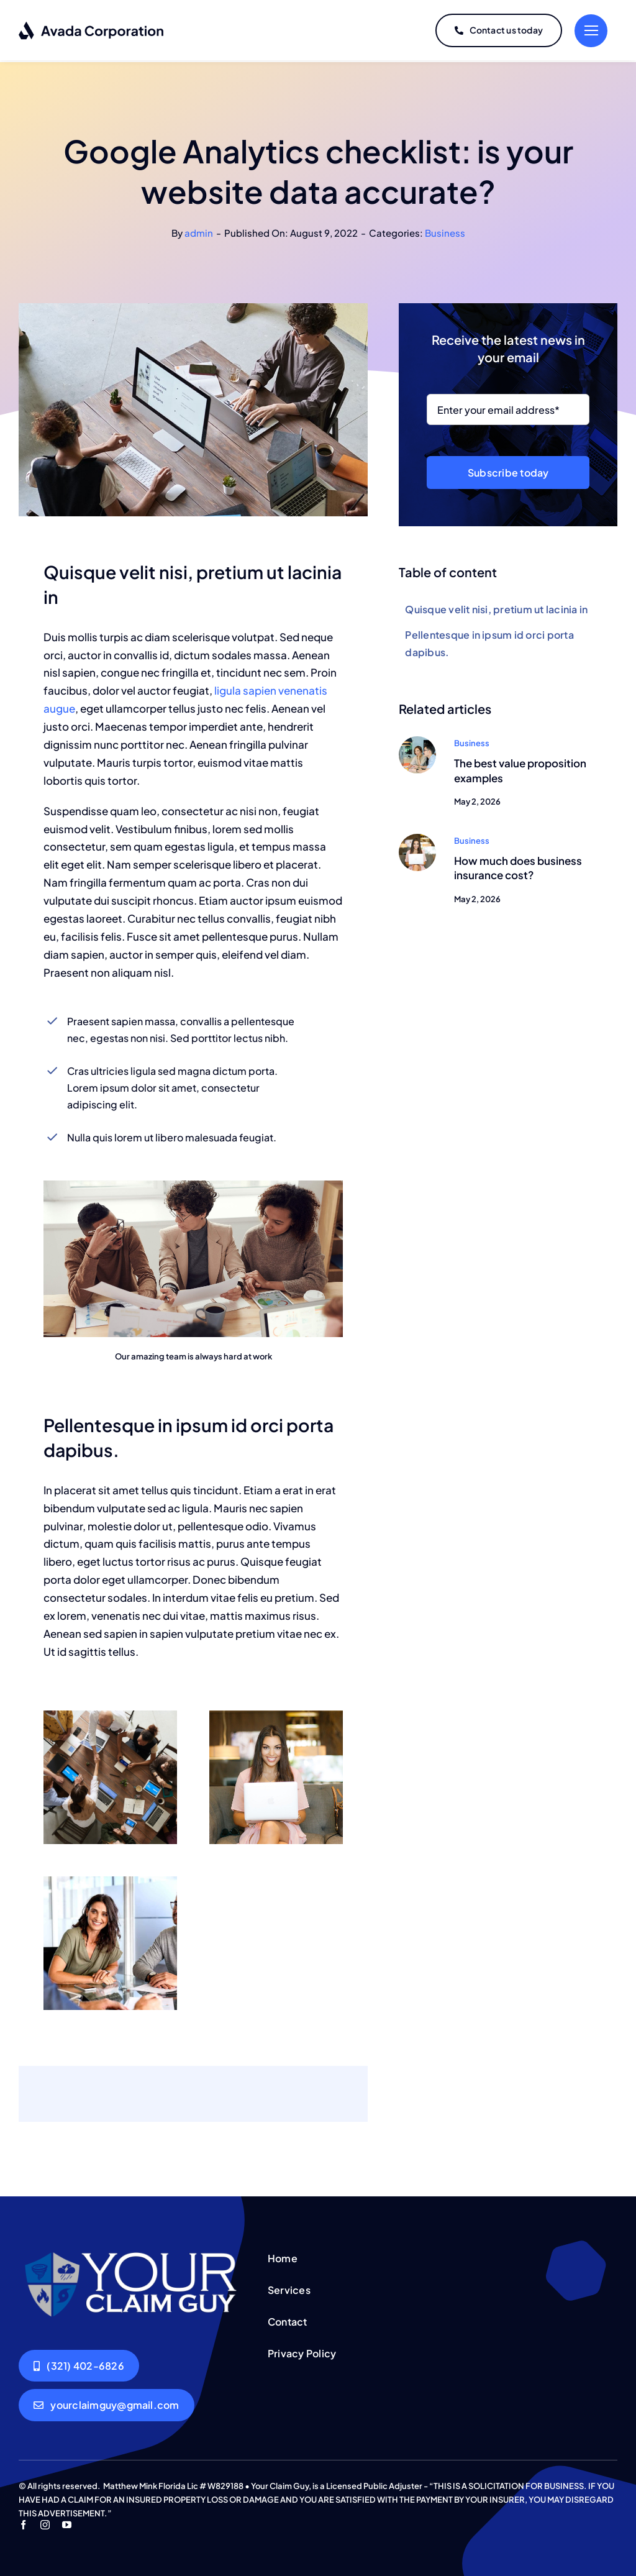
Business (445, 229)
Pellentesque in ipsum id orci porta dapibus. (489, 640)
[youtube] (66, 2521)
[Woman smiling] (417, 836)
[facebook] (23, 2521)
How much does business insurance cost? (518, 865)
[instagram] (45, 2521)
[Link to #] (591, 30)
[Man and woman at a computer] (417, 738)
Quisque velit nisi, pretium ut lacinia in (496, 606)
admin (198, 229)
